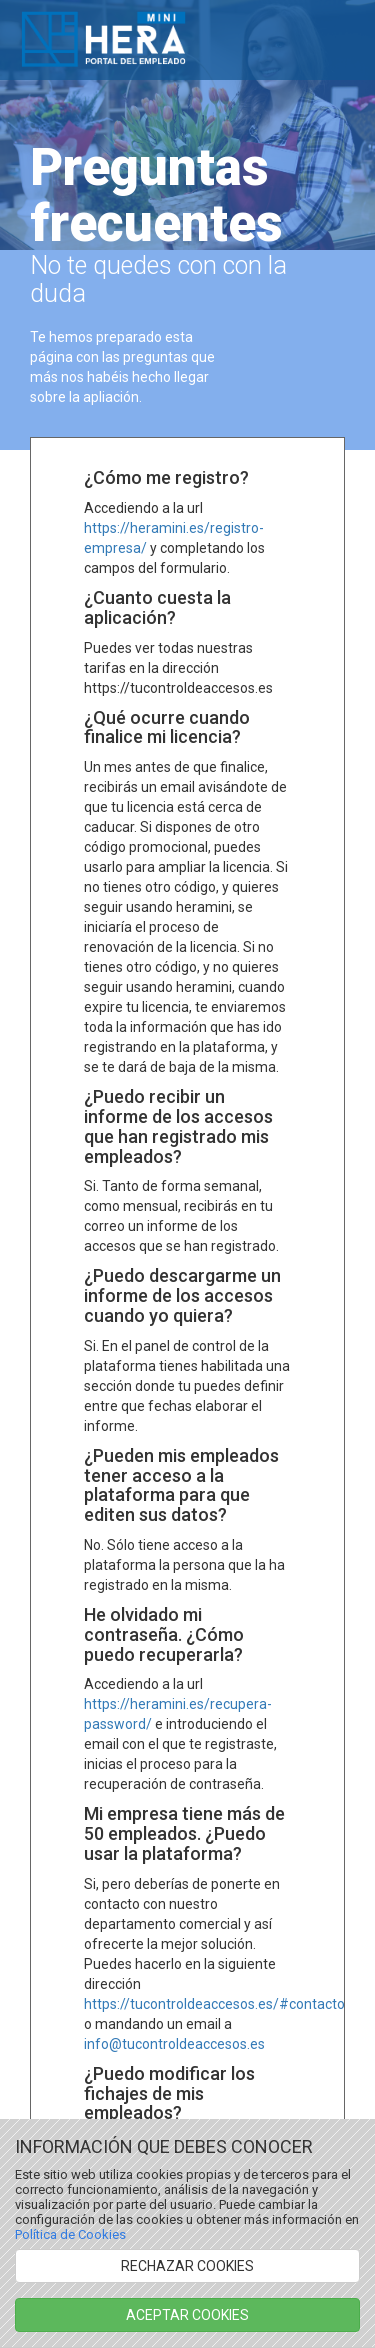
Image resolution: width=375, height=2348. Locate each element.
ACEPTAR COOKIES (187, 2315)
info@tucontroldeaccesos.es (174, 2044)
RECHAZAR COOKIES (187, 2266)
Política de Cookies (70, 2234)
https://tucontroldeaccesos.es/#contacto (214, 2004)
